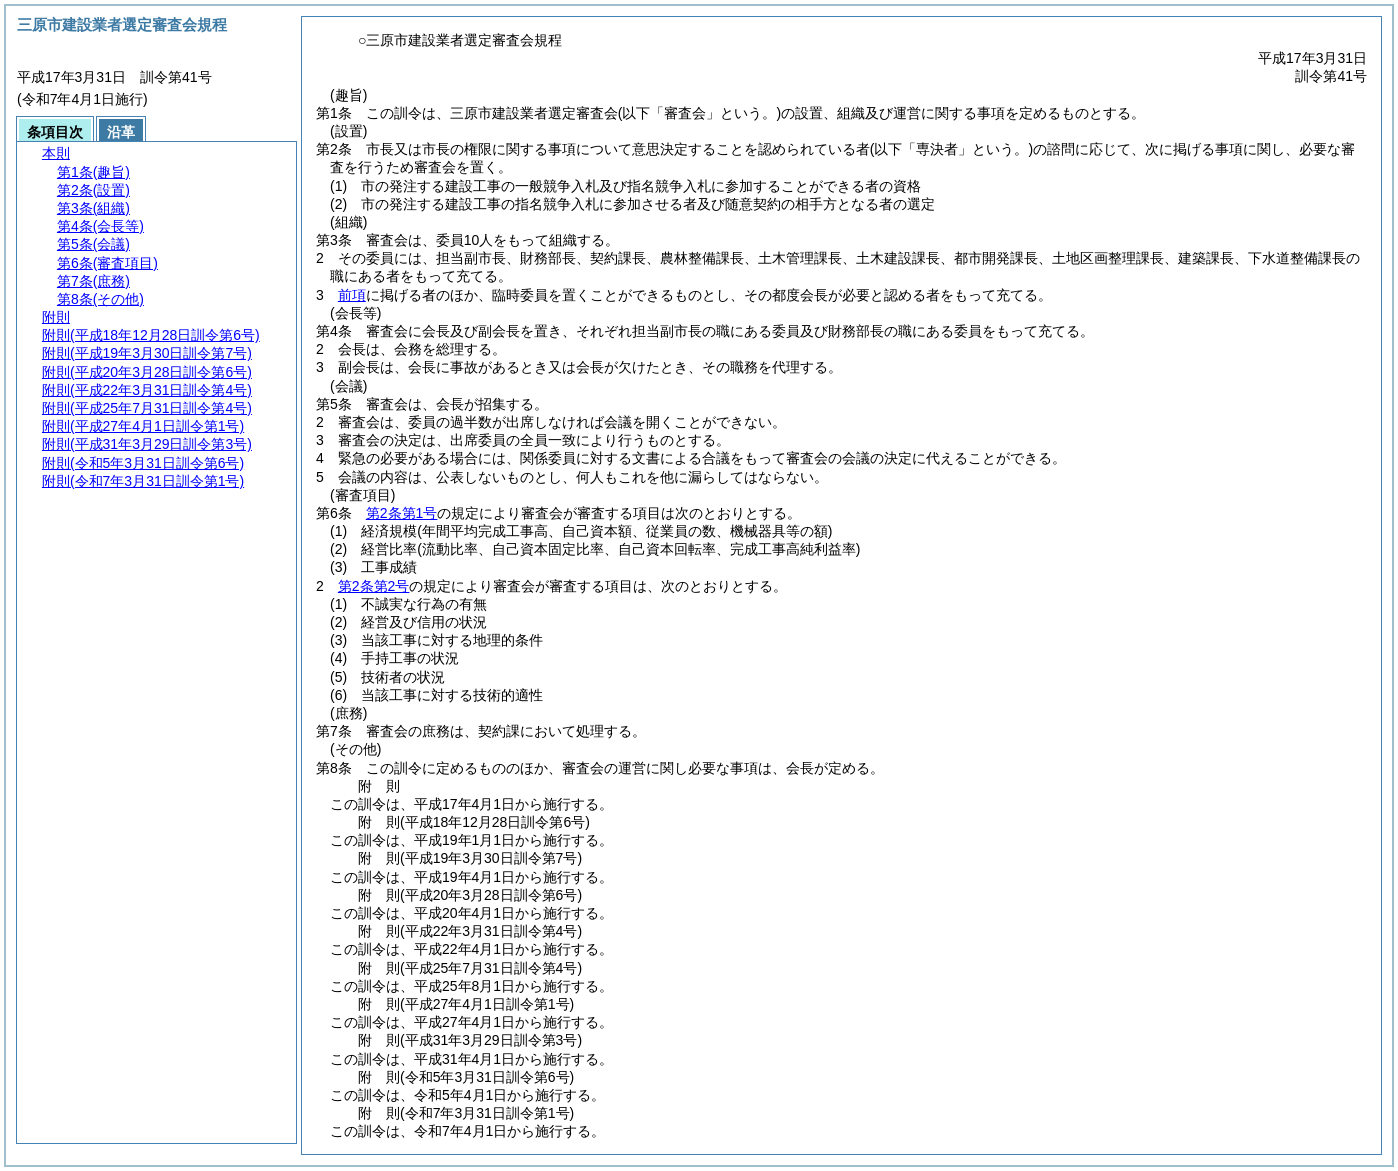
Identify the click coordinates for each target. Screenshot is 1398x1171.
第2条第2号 (374, 586)
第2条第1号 (402, 513)
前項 (352, 295)
